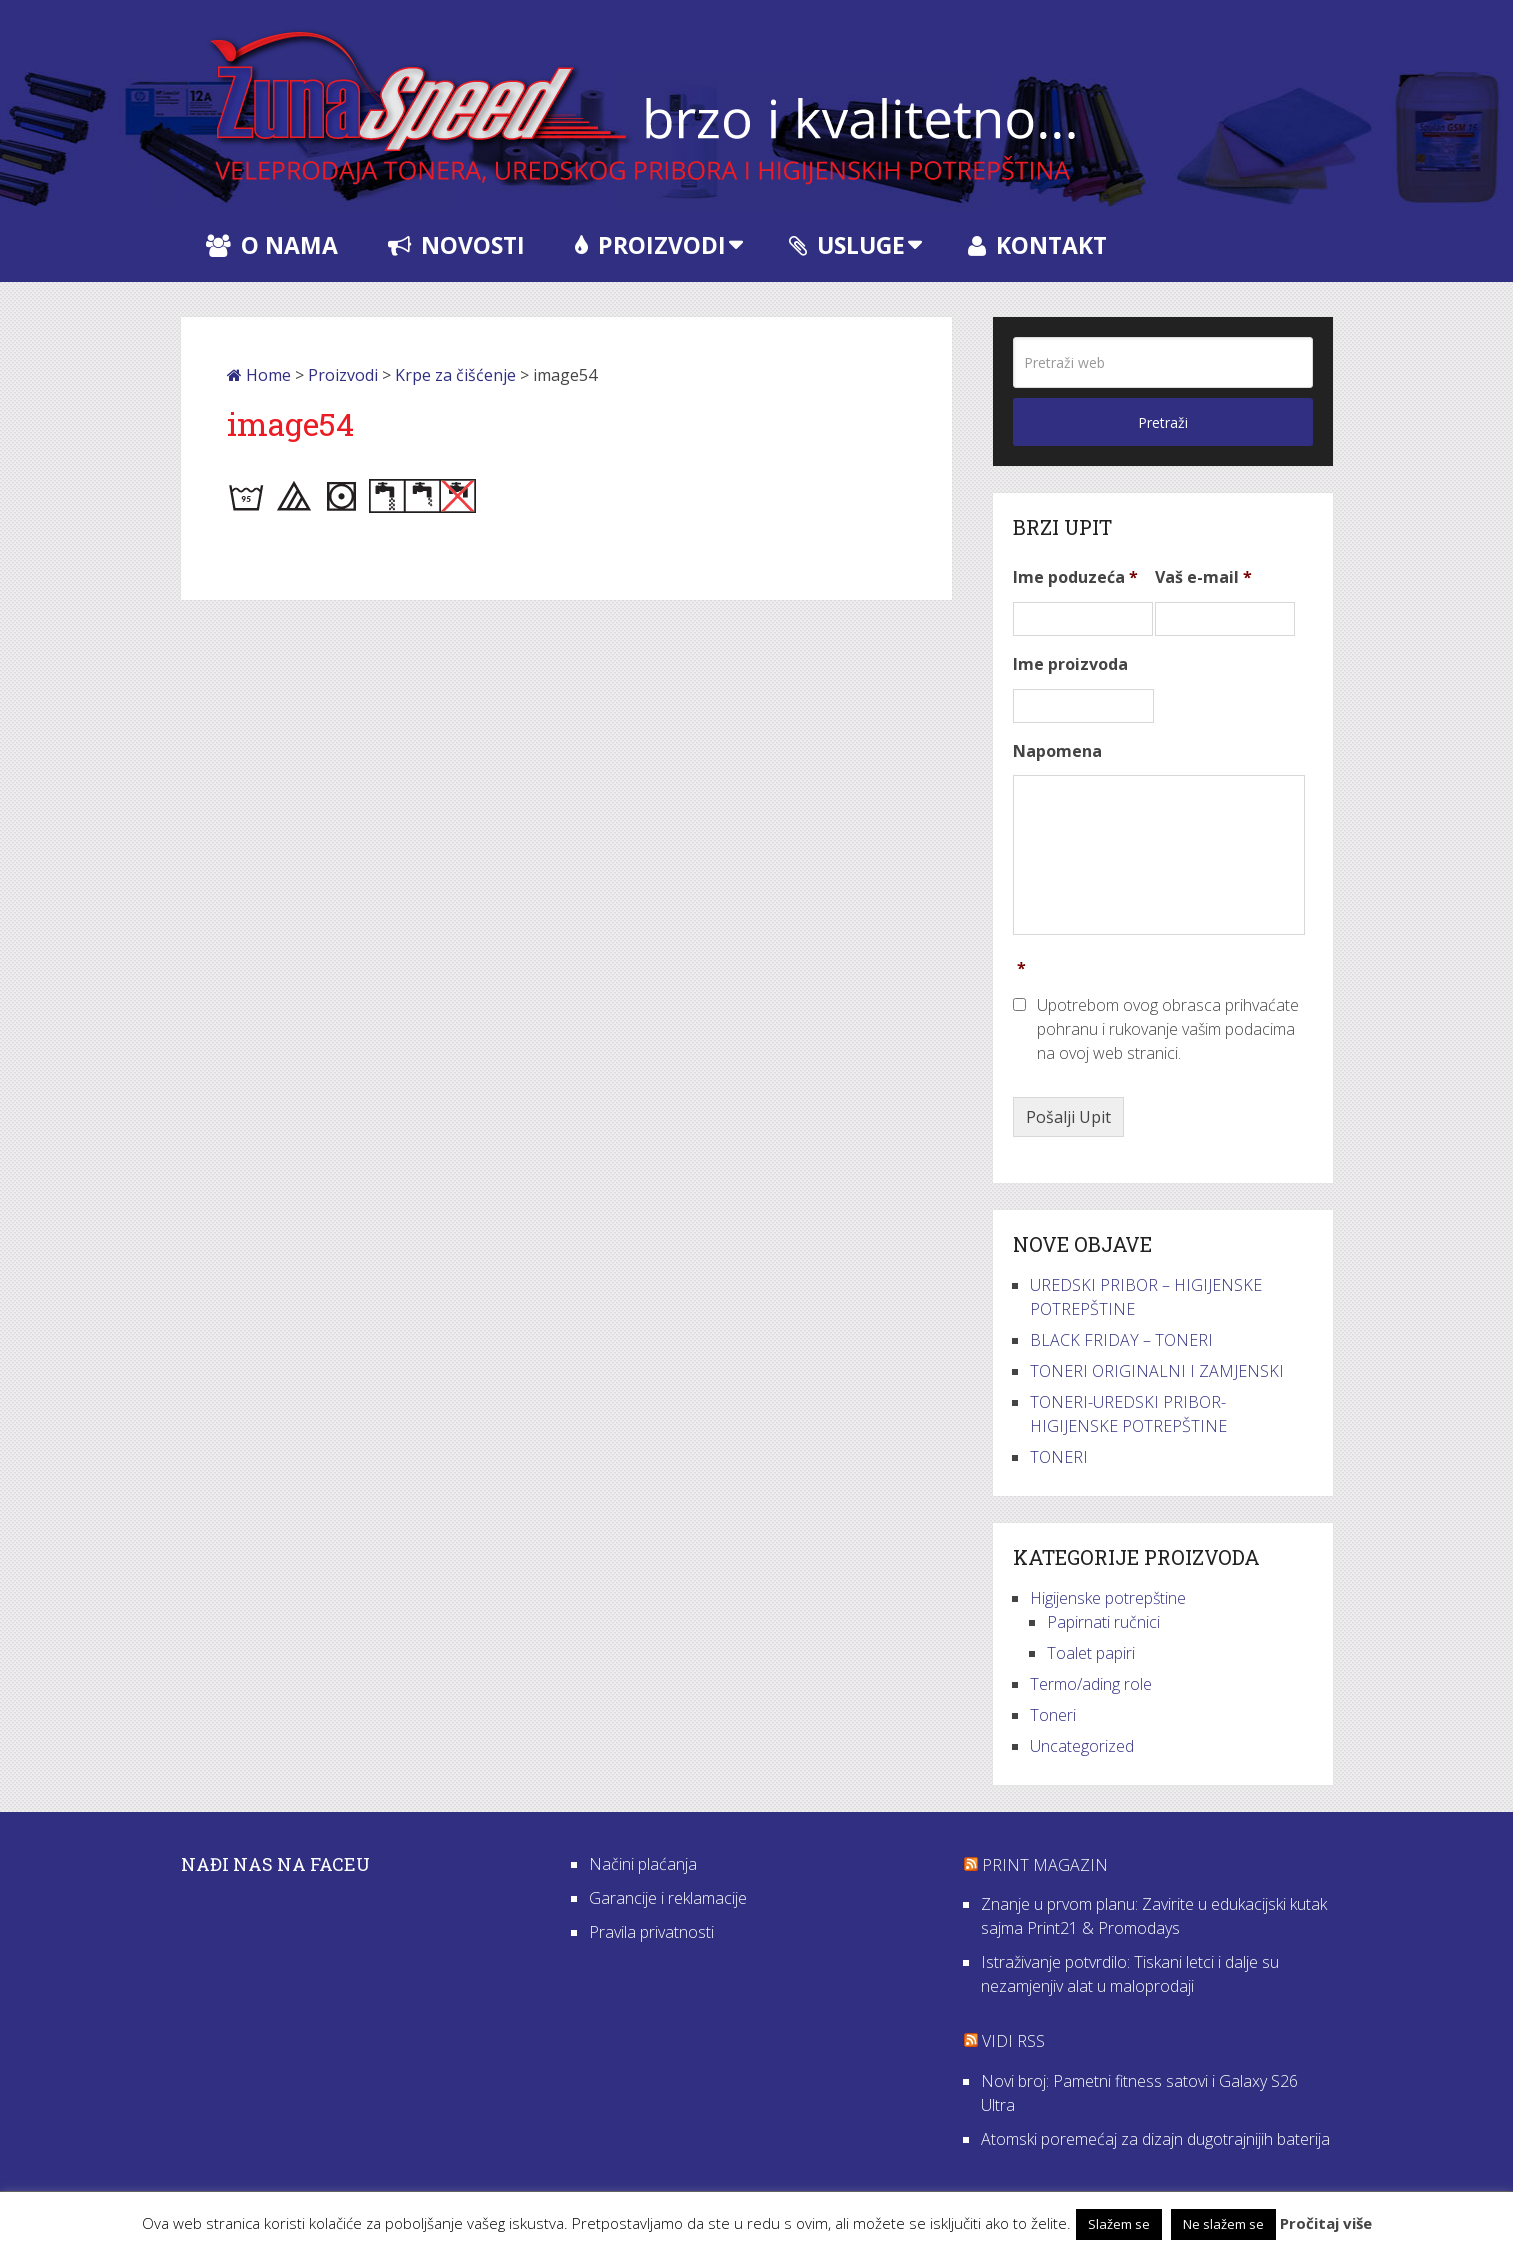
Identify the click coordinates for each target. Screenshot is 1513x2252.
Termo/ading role (1091, 1684)
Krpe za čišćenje (455, 375)
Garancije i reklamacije (668, 1898)
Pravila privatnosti (651, 1932)
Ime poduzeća (1075, 577)
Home (259, 375)
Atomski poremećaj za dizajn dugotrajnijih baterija (1155, 2139)
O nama (272, 245)
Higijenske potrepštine (1108, 1598)
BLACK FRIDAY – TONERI (1121, 1340)
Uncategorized (1082, 1746)
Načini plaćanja (643, 1864)
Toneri (1053, 1715)
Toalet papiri (1091, 1653)
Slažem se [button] (1119, 2224)
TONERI (1059, 1457)
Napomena (1057, 751)
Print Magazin (1045, 1865)
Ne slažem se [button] (1223, 2224)
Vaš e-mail (1203, 577)
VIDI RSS (1013, 2041)
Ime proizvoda (1070, 664)
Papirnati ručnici (1103, 1622)
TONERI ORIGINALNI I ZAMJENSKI (1157, 1371)
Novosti (456, 245)
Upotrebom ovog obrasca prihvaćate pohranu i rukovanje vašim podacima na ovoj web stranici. (1168, 1029)
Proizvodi (650, 245)
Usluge (847, 245)
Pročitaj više (1326, 2223)
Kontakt (1037, 245)
